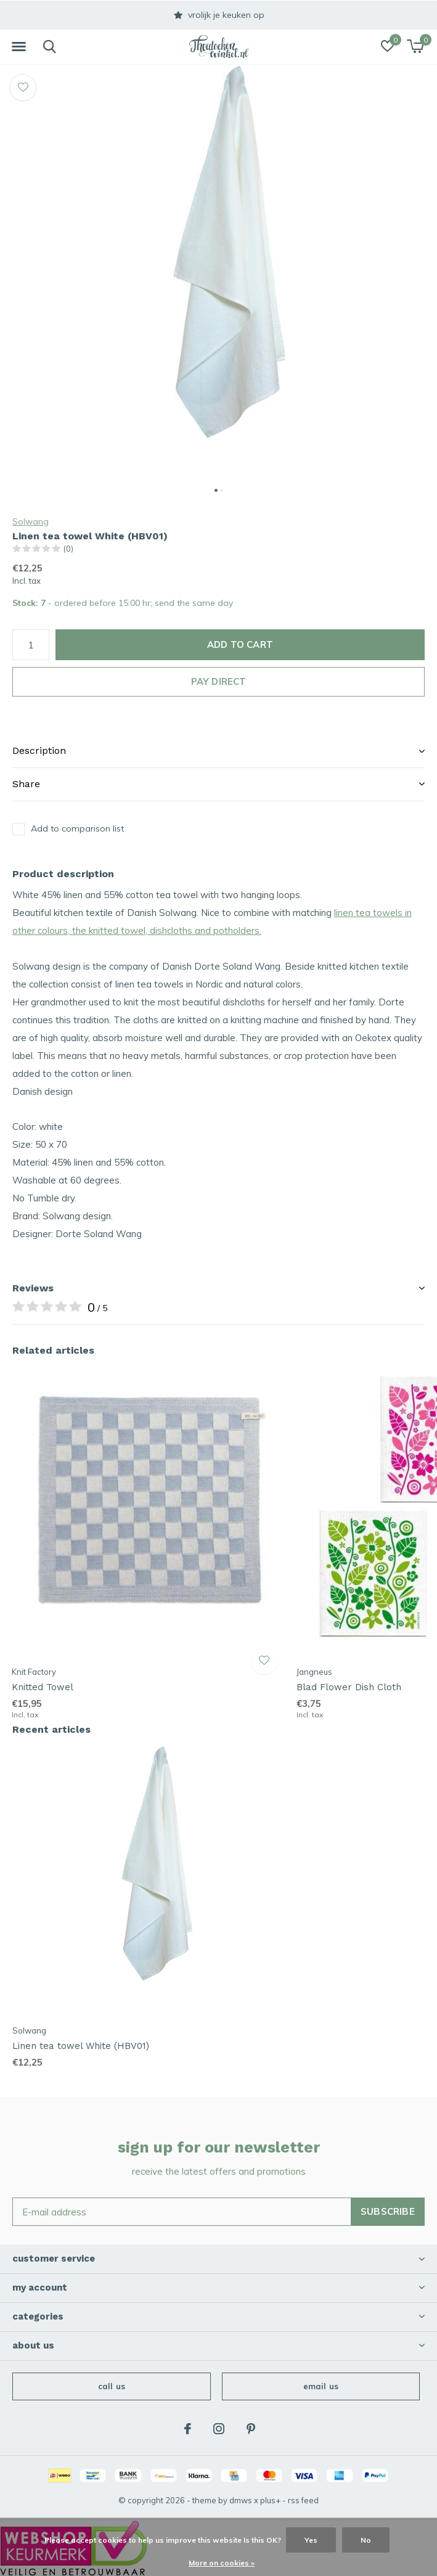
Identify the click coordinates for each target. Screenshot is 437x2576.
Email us (320, 2386)
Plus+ (270, 2500)
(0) (68, 549)
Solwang (30, 521)
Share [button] (26, 784)
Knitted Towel (42, 1687)
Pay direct (219, 681)
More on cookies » (222, 2562)
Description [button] (39, 750)
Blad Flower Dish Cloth (348, 1687)
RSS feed (303, 2500)
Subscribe (388, 2211)
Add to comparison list (77, 828)
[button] (18, 47)
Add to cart (240, 644)
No (366, 2540)
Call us (111, 2386)
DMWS (240, 2500)
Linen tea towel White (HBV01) (80, 2045)
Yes (310, 2540)
